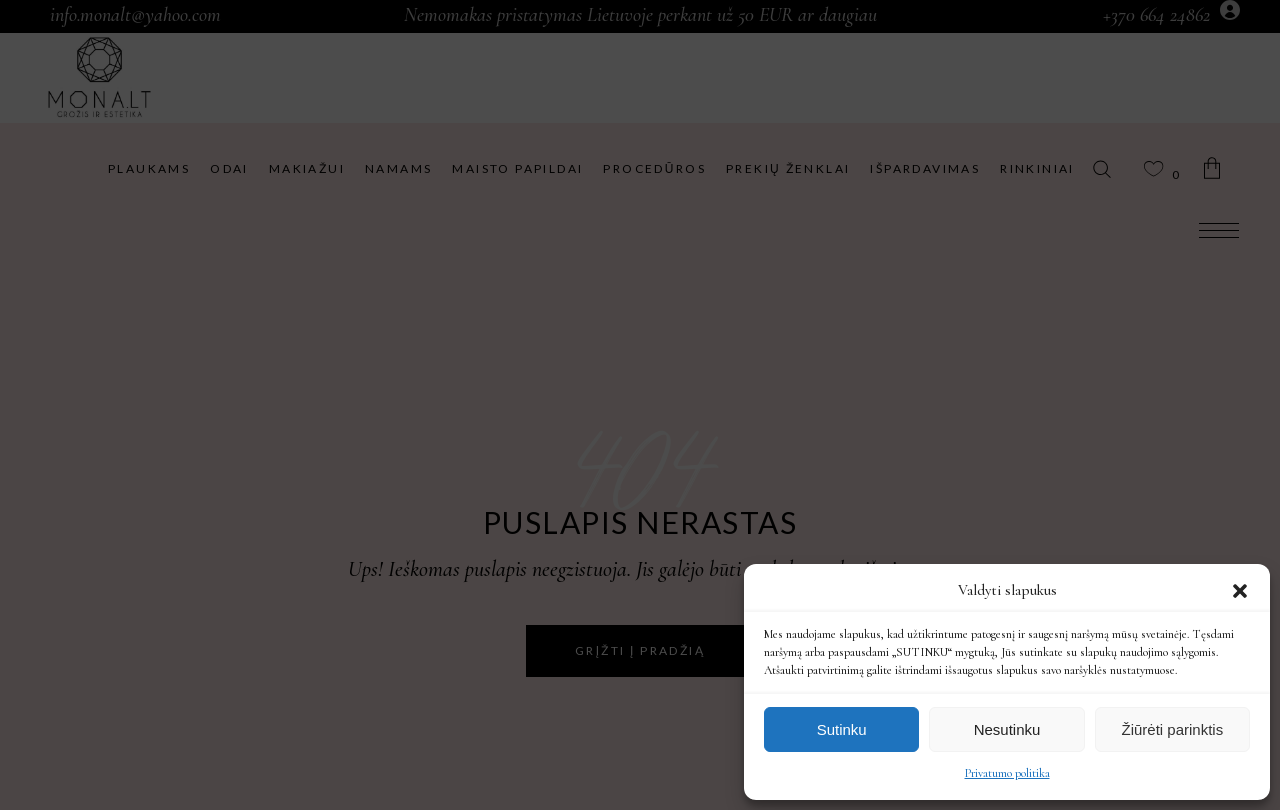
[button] (1240, 591)
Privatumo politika (1007, 773)
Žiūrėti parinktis (1172, 729)
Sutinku (842, 729)
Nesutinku (1007, 729)
